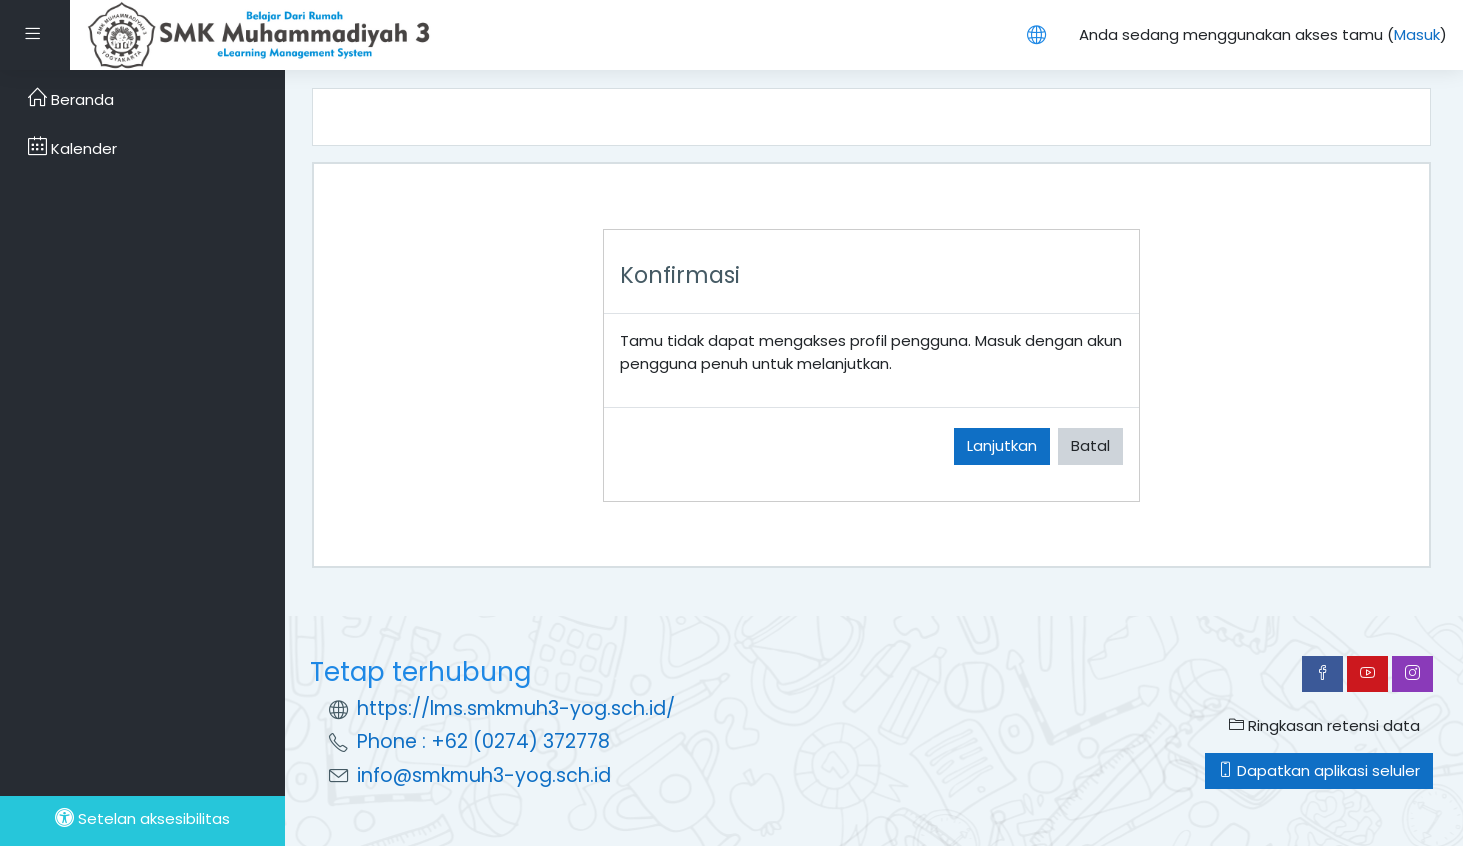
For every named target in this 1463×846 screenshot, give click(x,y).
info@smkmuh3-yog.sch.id (484, 775)
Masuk (1417, 34)
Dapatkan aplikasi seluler (1319, 770)
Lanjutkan (1002, 445)
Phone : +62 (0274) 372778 (483, 741)
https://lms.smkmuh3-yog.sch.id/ (516, 708)
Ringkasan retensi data (1324, 725)
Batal (1090, 445)
